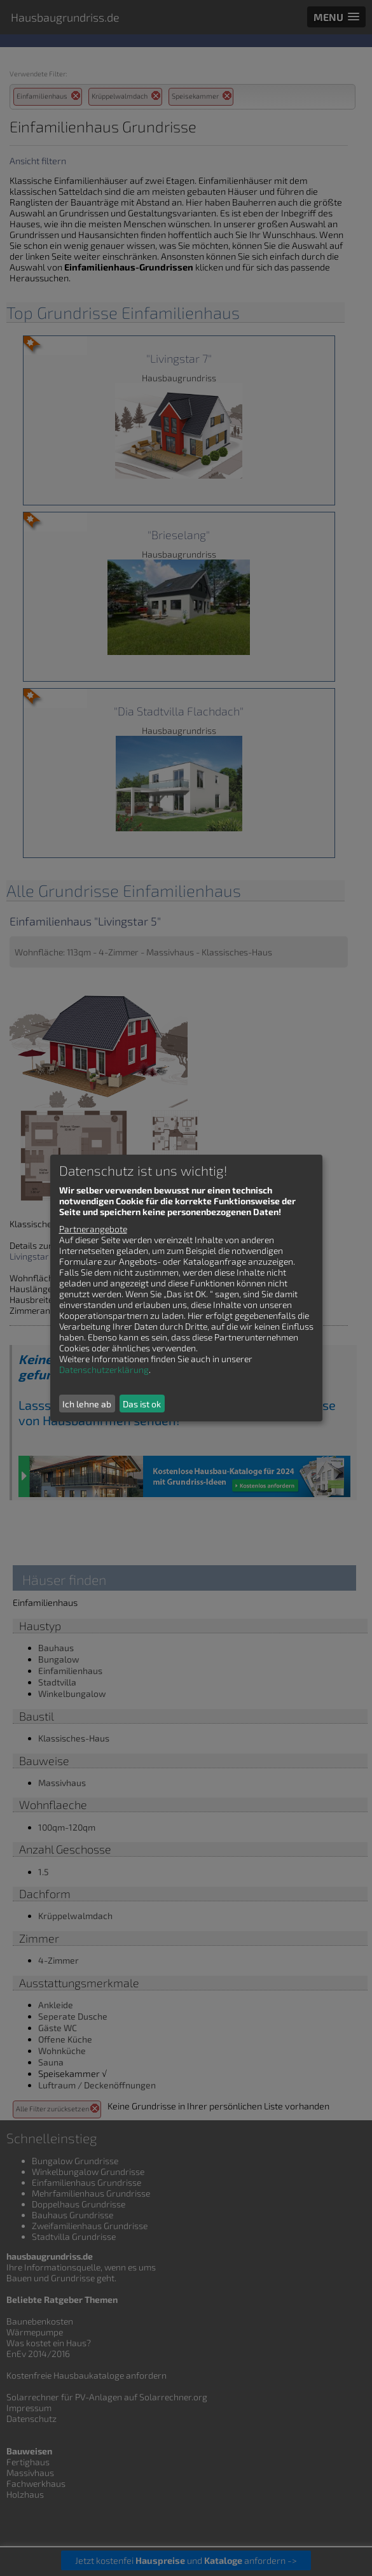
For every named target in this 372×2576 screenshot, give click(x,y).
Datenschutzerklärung (104, 1369)
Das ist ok (142, 1403)
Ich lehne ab (86, 1403)
